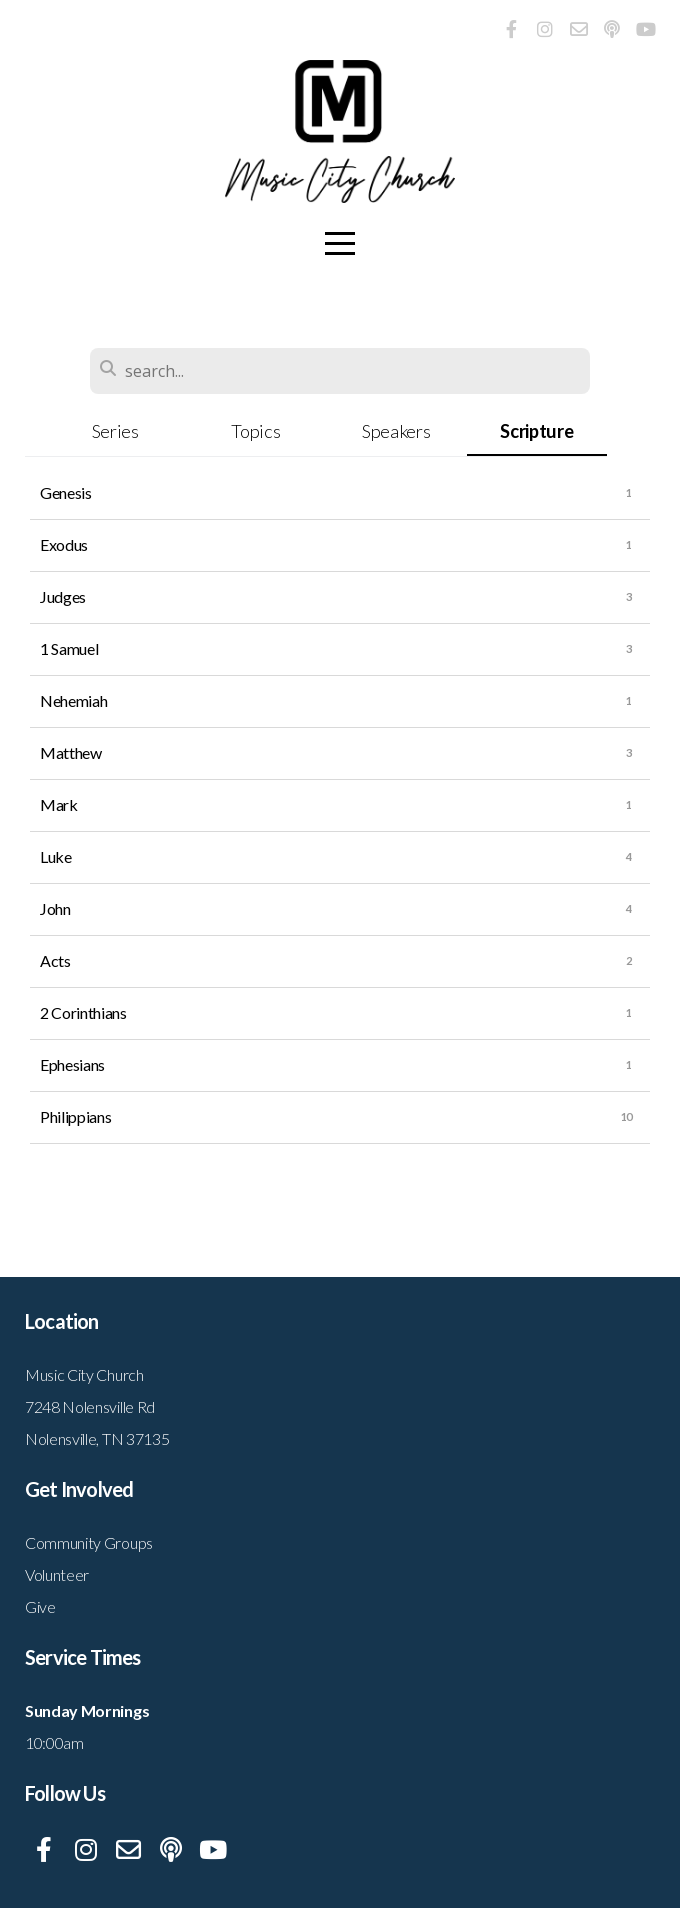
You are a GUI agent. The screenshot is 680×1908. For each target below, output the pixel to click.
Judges (63, 596)
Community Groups (89, 1542)
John (55, 908)
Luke (56, 856)
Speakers (396, 431)
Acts (55, 960)
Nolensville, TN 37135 (97, 1438)
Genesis (66, 492)
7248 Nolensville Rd (90, 1406)
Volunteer (57, 1574)
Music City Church (84, 1374)
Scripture (536, 431)
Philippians (75, 1116)
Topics (255, 431)
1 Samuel (69, 648)
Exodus (64, 544)
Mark (59, 804)
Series (115, 431)
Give (40, 1606)
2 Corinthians (83, 1012)
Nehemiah (73, 700)
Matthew (71, 752)
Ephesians (72, 1064)
